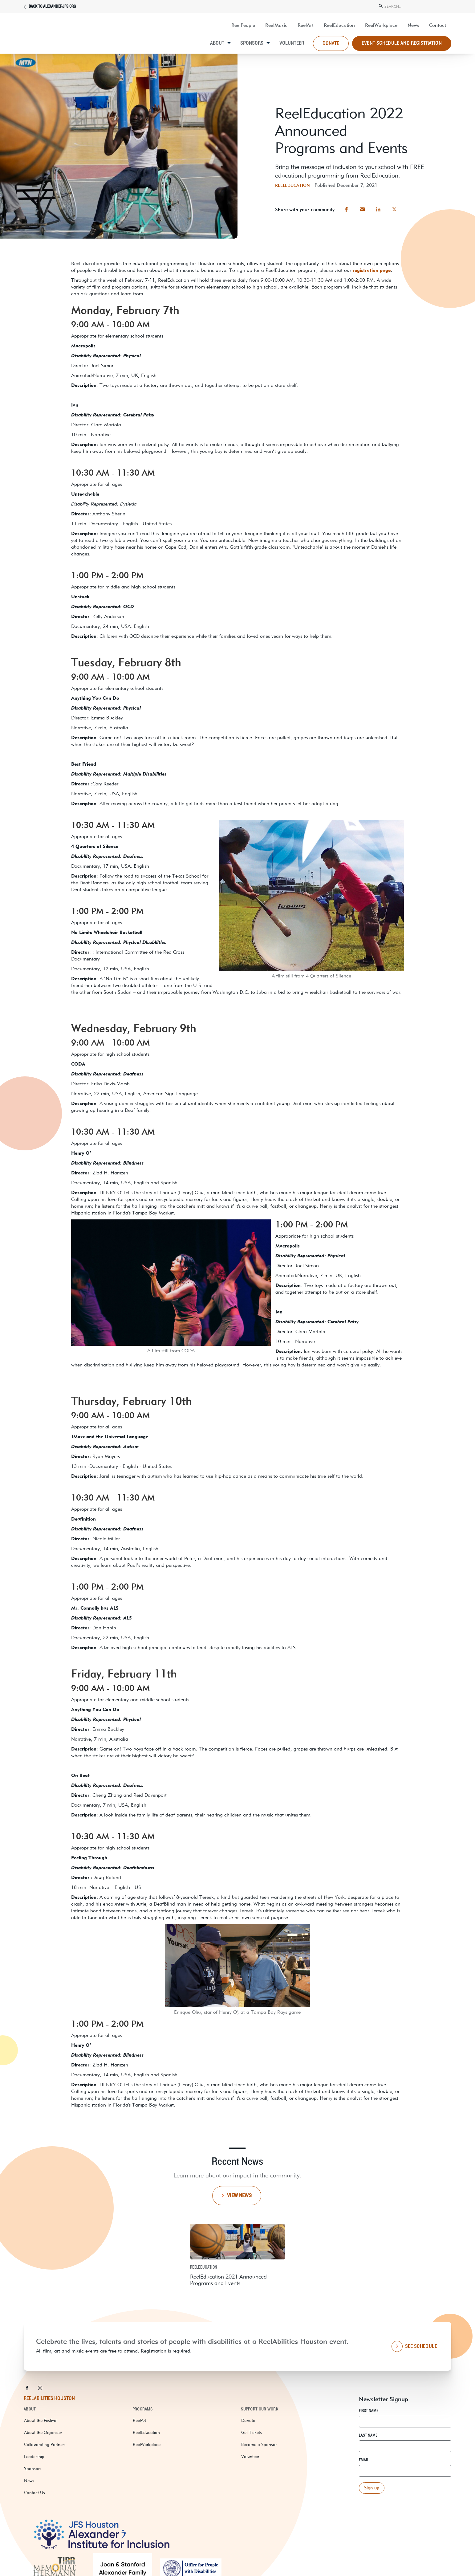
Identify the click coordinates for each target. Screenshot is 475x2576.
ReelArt (306, 25)
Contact (437, 25)
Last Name (368, 2435)
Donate (248, 2420)
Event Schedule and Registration (402, 43)
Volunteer (291, 43)
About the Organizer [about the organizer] (43, 2432)
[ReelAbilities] (70, 35)
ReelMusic (276, 25)
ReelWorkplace (381, 25)
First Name (368, 2410)
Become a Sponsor (259, 2444)
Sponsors (251, 43)
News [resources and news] (413, 25)
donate (331, 43)
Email (364, 2460)
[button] (346, 209)
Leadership (34, 2456)
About (217, 43)
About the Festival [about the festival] (40, 2420)
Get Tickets (251, 2432)
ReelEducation (339, 25)
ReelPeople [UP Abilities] (243, 25)
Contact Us (34, 2492)
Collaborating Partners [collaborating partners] (45, 2444)
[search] (415, 6)
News (29, 2480)
